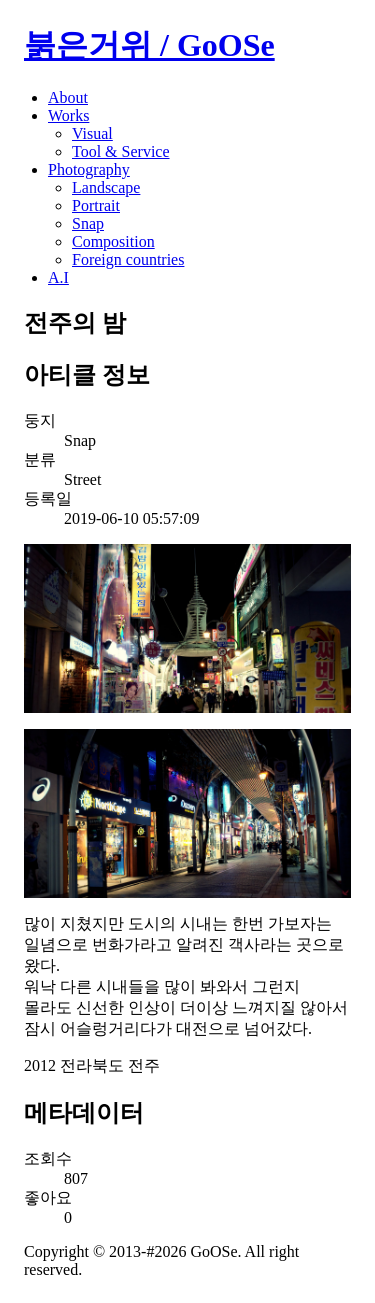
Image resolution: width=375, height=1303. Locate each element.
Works (68, 115)
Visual (92, 133)
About (68, 97)
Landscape (106, 187)
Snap (88, 223)
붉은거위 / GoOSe (149, 45)
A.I (58, 277)
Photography (89, 169)
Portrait (96, 205)
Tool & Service (121, 151)
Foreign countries (128, 259)
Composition (113, 241)
